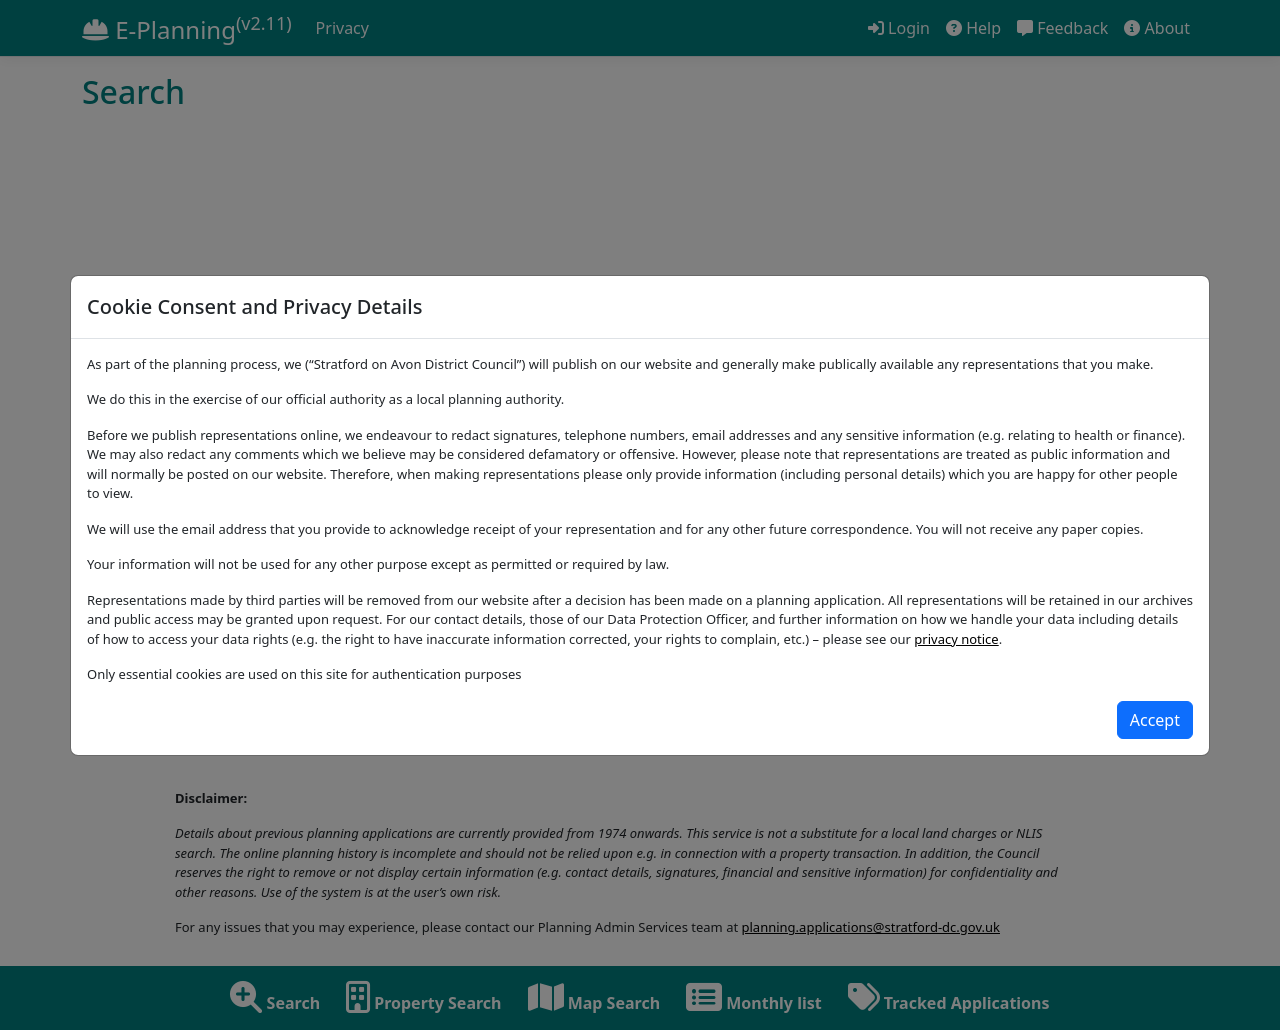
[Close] (1155, 720)
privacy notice (956, 639)
